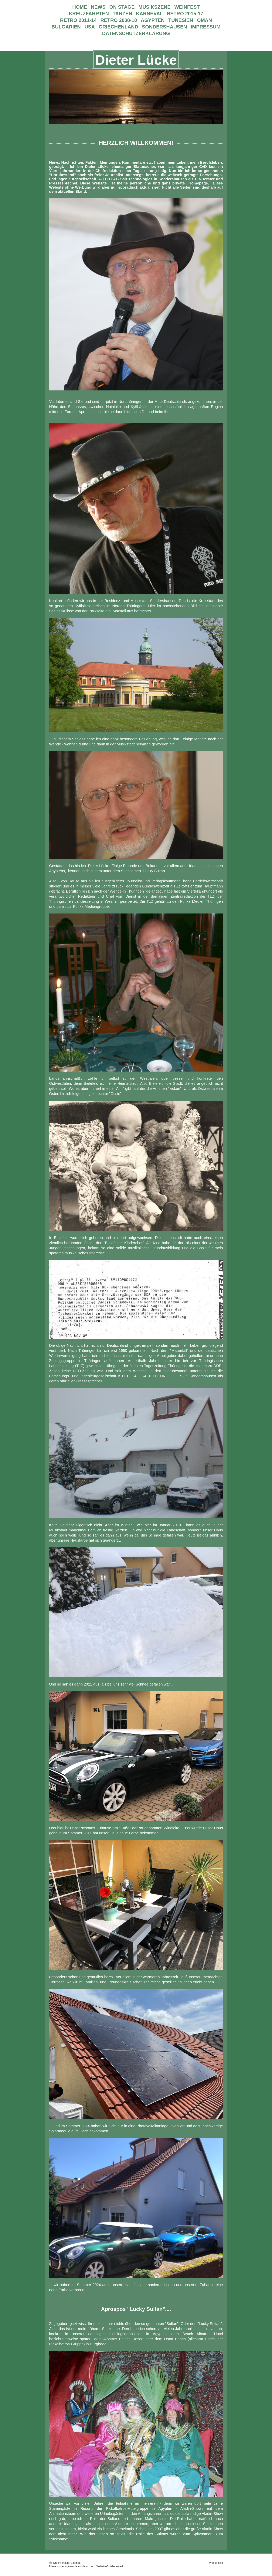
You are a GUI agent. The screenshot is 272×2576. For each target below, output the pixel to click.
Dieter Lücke (136, 60)
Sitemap (75, 2562)
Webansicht (216, 2562)
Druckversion (59, 2562)
